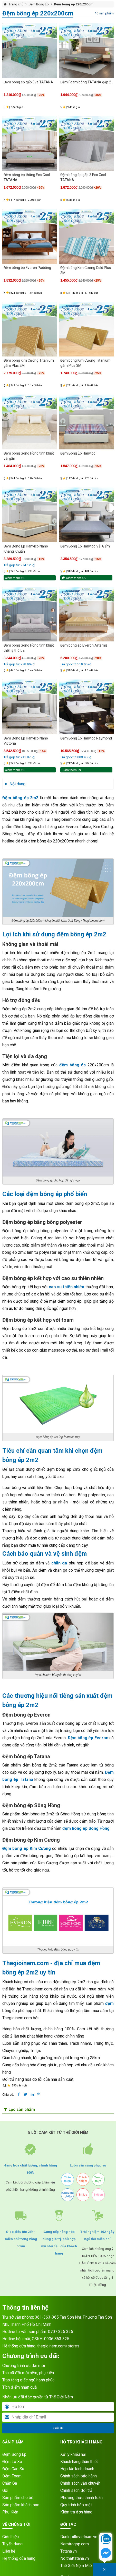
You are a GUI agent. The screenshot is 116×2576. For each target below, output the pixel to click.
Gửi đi (58, 2428)
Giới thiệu (10, 2536)
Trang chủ (16, 4)
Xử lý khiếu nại (73, 2454)
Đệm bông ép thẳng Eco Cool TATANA (27, 177)
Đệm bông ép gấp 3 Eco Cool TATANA (83, 177)
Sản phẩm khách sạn (20, 2504)
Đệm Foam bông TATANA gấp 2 (85, 82)
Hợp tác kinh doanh (77, 2468)
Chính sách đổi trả (76, 2490)
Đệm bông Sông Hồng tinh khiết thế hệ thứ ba (29, 647)
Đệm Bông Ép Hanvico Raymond (86, 738)
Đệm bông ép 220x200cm (73, 4)
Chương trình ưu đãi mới (23, 2365)
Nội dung (17, 783)
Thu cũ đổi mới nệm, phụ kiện (28, 2372)
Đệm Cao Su (13, 2468)
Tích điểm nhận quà (19, 2387)
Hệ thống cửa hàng (18, 2558)
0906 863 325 (56, 2338)
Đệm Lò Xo (12, 2461)
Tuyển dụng (12, 2544)
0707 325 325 (60, 2331)
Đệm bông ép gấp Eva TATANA (28, 82)
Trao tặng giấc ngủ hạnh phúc (28, 2380)
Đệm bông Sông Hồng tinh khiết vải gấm (29, 455)
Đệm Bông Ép (38, 4)
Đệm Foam (12, 2476)
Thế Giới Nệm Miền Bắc (81, 2565)
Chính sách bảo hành (78, 2476)
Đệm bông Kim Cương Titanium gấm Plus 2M (29, 363)
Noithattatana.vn (74, 2558)
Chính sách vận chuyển (80, 2483)
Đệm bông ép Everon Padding (27, 268)
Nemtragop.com (74, 2544)
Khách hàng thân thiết (79, 2461)
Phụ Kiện (10, 2512)
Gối (5, 2490)
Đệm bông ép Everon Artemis (84, 645)
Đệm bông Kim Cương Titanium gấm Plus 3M (85, 363)
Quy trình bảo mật (76, 2504)
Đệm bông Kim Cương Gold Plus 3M (85, 270)
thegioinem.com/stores (58, 2346)
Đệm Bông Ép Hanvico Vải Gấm (85, 546)
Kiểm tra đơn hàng (76, 2512)
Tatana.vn (68, 2551)
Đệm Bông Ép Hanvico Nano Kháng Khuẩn (26, 548)
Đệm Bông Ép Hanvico (77, 453)
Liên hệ (8, 2551)
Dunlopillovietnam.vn (78, 2536)
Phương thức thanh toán (81, 2497)
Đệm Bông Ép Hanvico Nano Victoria (26, 740)
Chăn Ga (9, 2483)
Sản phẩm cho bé (17, 2497)
